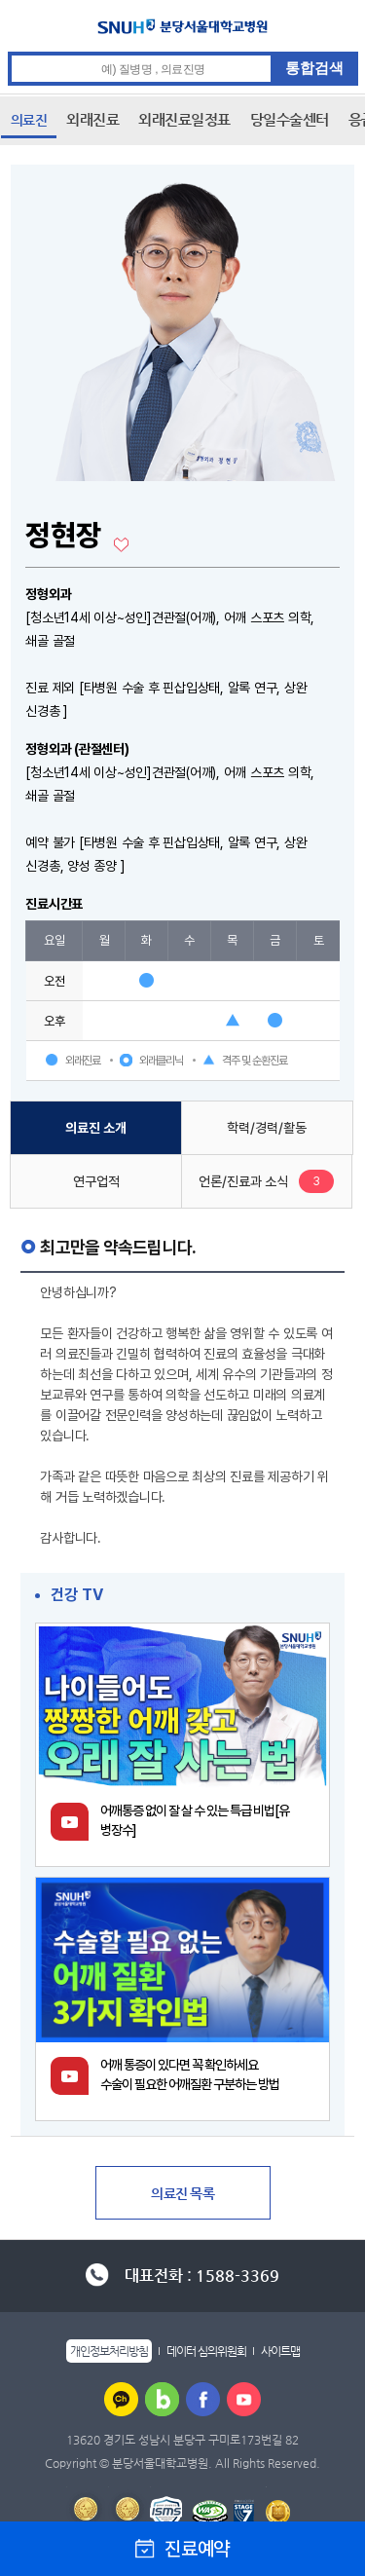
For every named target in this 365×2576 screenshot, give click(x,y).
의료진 (29, 120)
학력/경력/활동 (267, 1128)
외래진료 (92, 119)
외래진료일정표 (184, 119)
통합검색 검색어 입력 (183, 52)
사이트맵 (280, 2351)
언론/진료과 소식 (243, 1181)
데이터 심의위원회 (206, 2351)
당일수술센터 (289, 119)
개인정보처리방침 (109, 2351)
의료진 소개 (96, 1128)
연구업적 (96, 1181)
